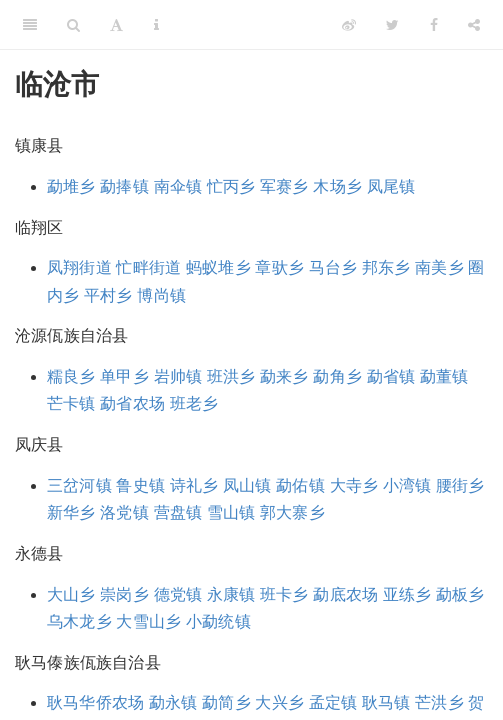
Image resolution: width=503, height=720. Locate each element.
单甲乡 (124, 376)
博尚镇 (161, 295)
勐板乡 (460, 594)
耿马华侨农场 (95, 702)
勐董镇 (444, 376)
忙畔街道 (148, 267)
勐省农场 (132, 403)
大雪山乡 (148, 621)
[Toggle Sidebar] (30, 25)
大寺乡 (354, 485)
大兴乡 (279, 702)
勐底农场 (345, 594)
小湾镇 (407, 485)
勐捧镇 (124, 186)
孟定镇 (333, 702)
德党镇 (178, 594)
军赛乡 (284, 186)
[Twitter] (392, 25)
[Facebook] (434, 25)
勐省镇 (391, 376)
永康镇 (231, 594)
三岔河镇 (79, 485)
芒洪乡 (439, 702)
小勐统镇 (218, 621)
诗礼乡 (194, 485)
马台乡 (333, 267)
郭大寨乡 (292, 512)
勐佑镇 (300, 485)
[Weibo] (349, 25)
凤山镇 (247, 485)
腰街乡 (460, 485)
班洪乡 (231, 376)
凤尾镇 (391, 186)
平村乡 (108, 295)
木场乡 (337, 186)
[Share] (474, 25)
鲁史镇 (140, 485)
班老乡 (194, 403)
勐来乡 (284, 376)
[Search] (73, 25)
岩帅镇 (178, 376)
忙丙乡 (231, 186)
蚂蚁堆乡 (218, 267)
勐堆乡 (71, 186)
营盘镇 (178, 512)
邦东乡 (386, 267)
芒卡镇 (71, 403)
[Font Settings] (116, 25)
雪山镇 (231, 512)
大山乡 (71, 594)
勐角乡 (337, 376)
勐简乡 (226, 702)
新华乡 (71, 512)
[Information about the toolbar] (156, 25)
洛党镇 (124, 512)
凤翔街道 (79, 267)
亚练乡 (407, 594)
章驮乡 (279, 267)
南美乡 (439, 267)
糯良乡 (71, 376)
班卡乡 (284, 594)
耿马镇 (386, 702)
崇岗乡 (124, 594)
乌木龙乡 (79, 621)
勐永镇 (173, 702)
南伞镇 (178, 186)
